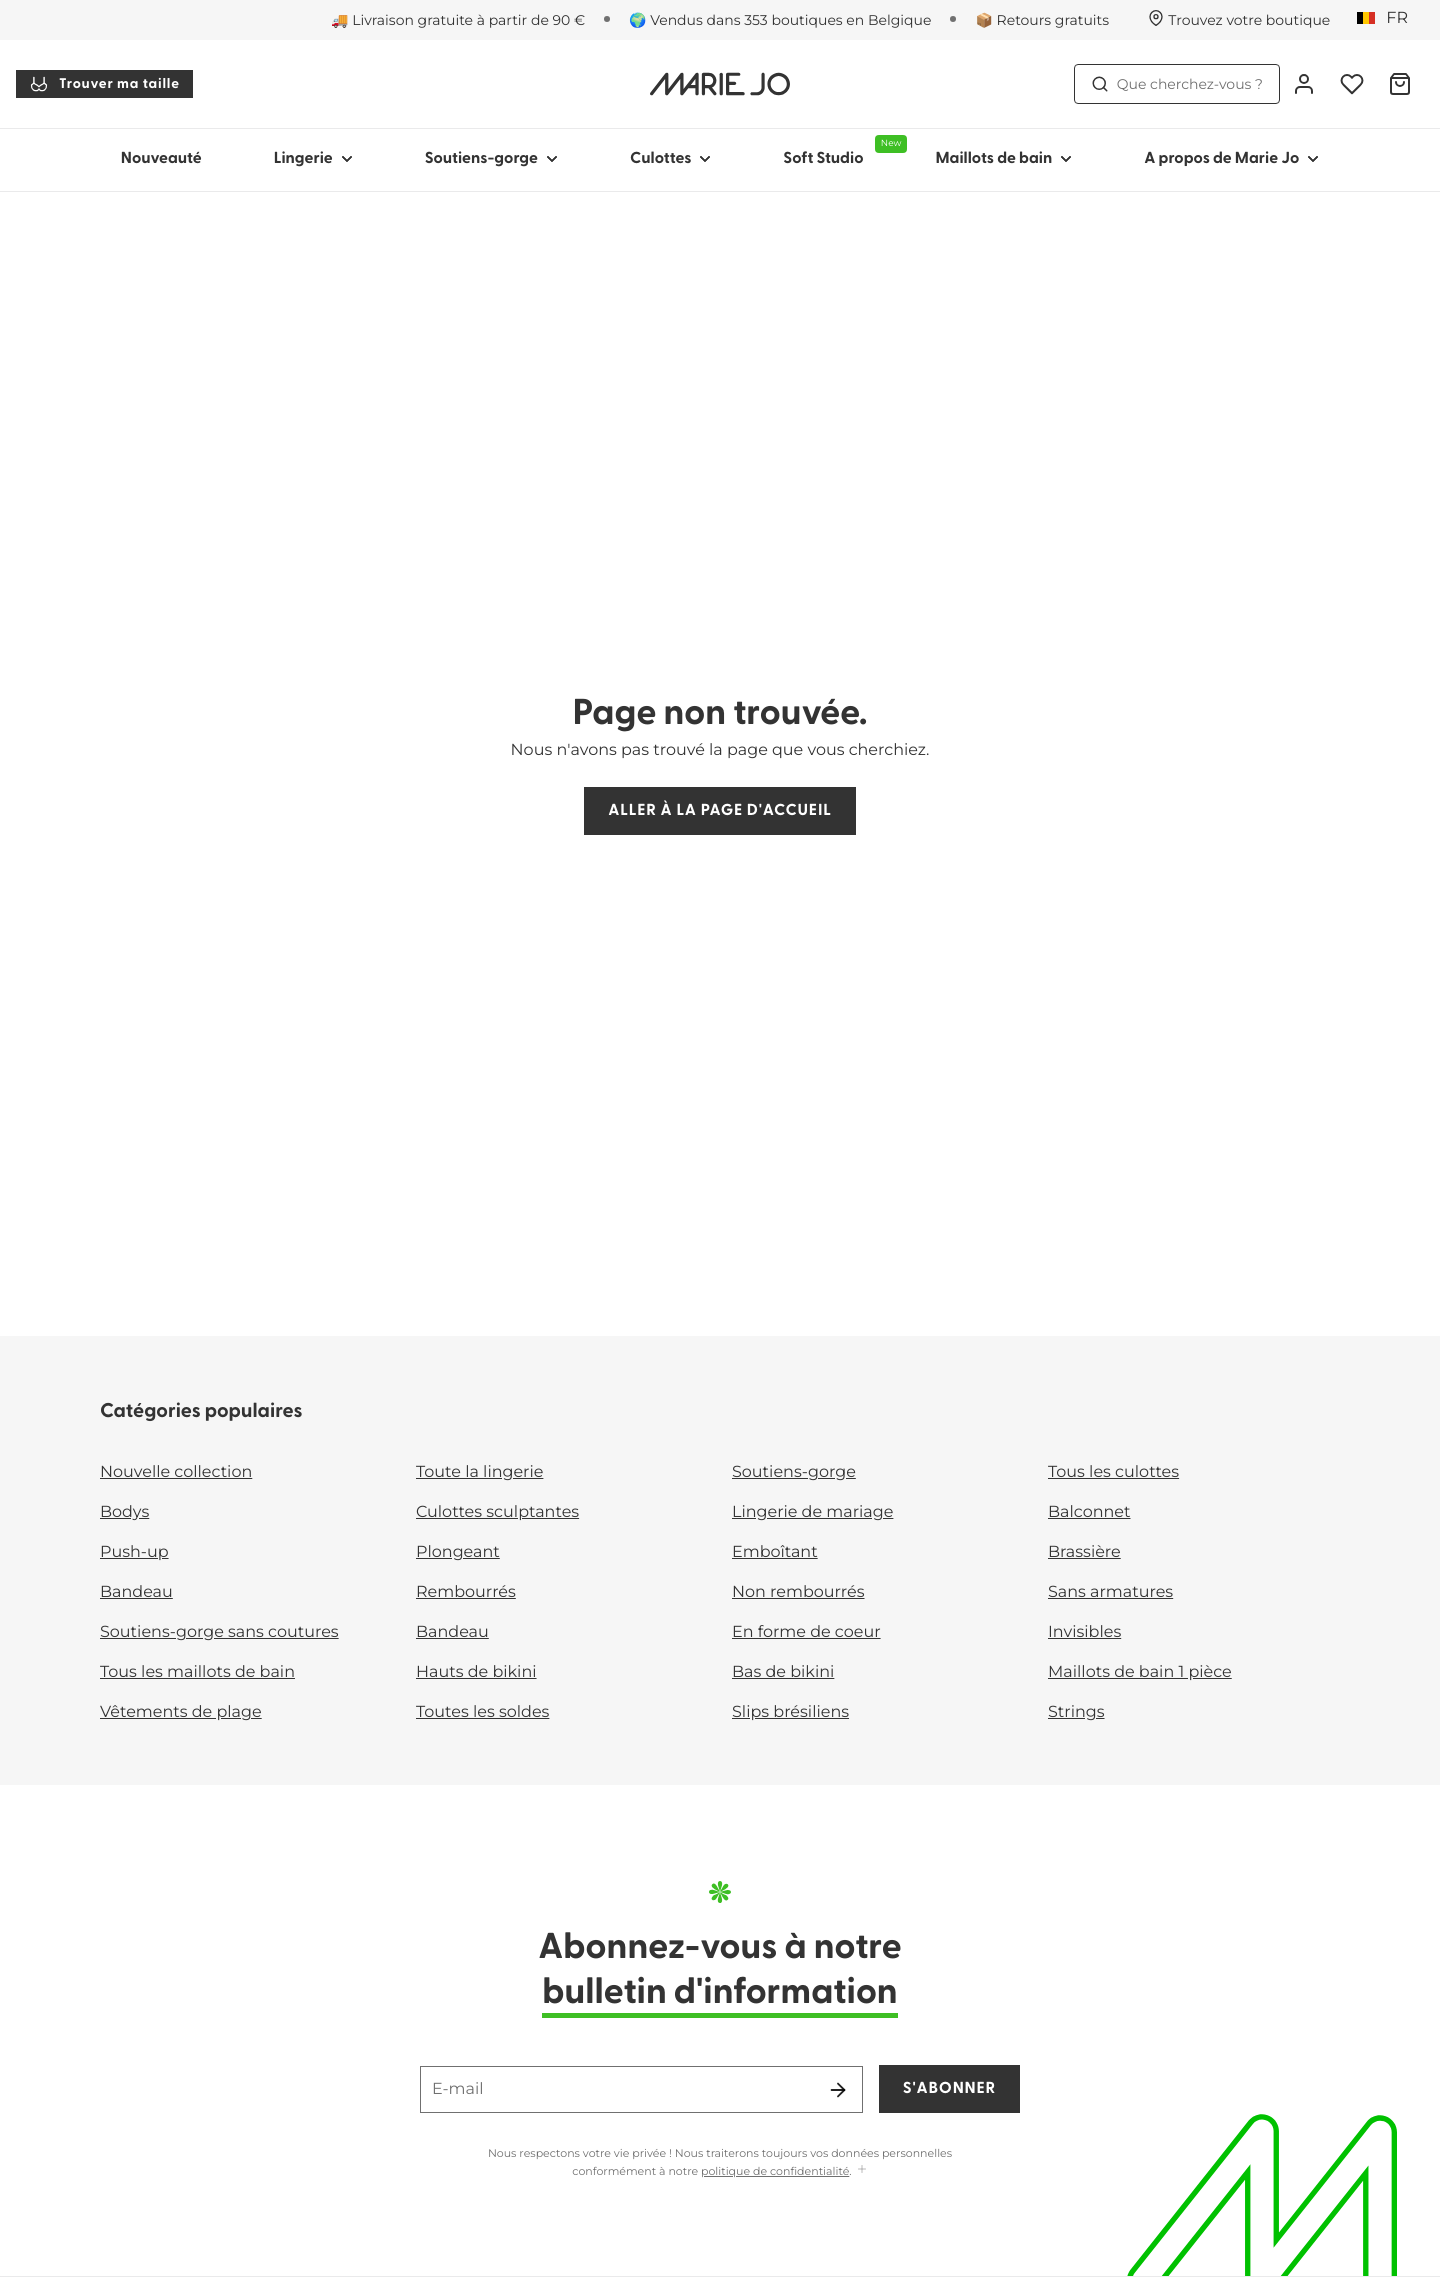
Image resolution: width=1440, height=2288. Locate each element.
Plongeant (458, 1552)
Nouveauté (161, 159)
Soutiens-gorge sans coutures (219, 1632)
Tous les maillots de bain (197, 1672)
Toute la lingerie (479, 1472)
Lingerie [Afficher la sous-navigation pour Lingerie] (313, 159)
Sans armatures (1110, 1592)
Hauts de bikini (476, 1672)
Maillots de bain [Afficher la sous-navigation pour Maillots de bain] (1003, 159)
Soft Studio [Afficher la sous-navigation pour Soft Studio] (841, 151)
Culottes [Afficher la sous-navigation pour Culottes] (670, 159)
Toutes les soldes (482, 1712)
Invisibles (1084, 1632)
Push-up (134, 1552)
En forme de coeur (806, 1632)
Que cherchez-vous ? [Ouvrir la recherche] (1177, 84)
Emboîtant (775, 1552)
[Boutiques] (1239, 20)
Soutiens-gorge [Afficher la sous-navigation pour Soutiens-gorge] (491, 159)
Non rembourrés (798, 1592)
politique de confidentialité (775, 2171)
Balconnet (1089, 1512)
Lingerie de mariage (812, 1512)
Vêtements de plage (181, 1712)
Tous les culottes (1113, 1472)
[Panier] (1400, 84)
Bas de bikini (783, 1672)
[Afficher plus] (862, 2170)
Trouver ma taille (104, 84)
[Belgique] (1389, 19)
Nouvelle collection (176, 1472)
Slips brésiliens (790, 1712)
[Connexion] (1304, 84)
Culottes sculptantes (497, 1512)
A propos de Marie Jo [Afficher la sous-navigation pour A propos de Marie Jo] (1231, 159)
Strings (1076, 1712)
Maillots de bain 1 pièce (1140, 1672)
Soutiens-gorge (794, 1472)
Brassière (1084, 1552)
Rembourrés (466, 1592)
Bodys (124, 1512)
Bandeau (136, 1592)
